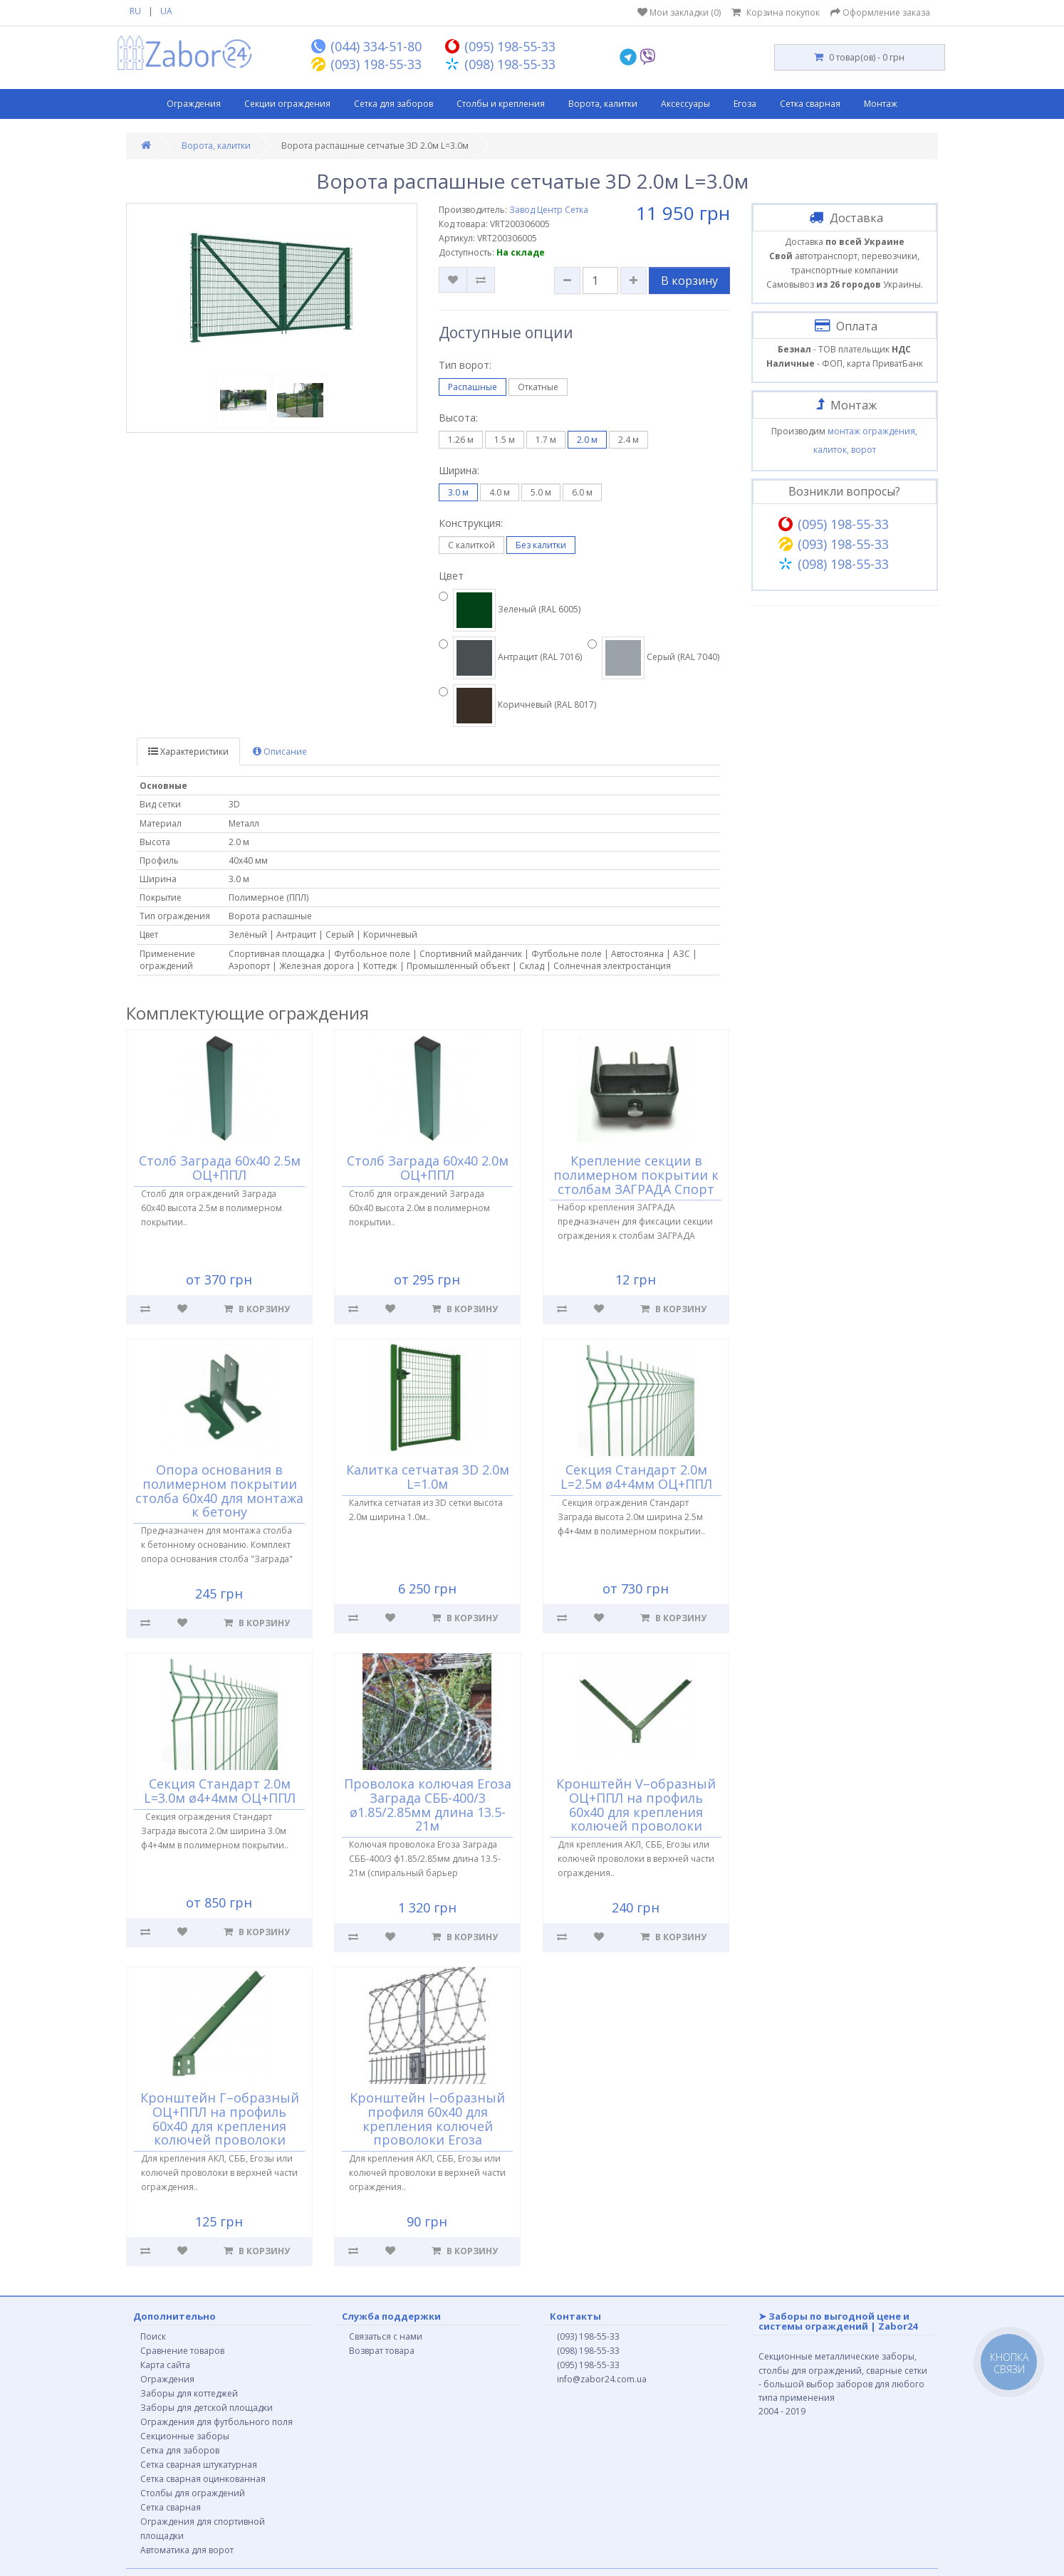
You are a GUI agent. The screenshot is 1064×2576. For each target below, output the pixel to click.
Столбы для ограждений (192, 2493)
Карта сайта (165, 2365)
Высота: (458, 417)
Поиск (153, 2336)
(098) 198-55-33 (588, 2351)
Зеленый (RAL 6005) (509, 610)
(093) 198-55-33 (588, 2336)
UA (166, 11)
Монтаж (880, 104)
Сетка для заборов (393, 104)
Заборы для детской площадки (206, 2408)
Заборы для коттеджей (189, 2393)
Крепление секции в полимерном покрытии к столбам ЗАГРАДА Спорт (636, 1175)
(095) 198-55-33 (588, 2365)
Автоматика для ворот (187, 2550)
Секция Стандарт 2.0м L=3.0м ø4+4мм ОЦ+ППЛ (220, 1790)
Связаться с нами (385, 2336)
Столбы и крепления (501, 104)
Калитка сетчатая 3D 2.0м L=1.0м (427, 1476)
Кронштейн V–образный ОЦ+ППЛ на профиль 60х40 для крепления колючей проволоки (636, 1804)
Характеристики (188, 751)
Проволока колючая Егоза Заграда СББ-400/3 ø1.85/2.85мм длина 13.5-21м (427, 1804)
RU (135, 11)
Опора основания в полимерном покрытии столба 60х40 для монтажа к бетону (219, 1490)
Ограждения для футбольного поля (216, 2422)
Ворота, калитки (602, 104)
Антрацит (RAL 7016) (510, 658)
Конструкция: (471, 523)
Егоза (745, 104)
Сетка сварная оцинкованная (203, 2479)
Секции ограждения (287, 104)
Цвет (451, 575)
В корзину (689, 280)
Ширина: (459, 470)
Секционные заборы (184, 2436)
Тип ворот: (465, 365)
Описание (280, 751)
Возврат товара (381, 2351)
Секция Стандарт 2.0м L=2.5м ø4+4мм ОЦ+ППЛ (636, 1476)
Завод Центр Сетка (548, 210)
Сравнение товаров (182, 2351)
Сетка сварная (810, 104)
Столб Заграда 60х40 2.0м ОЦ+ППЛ (427, 1167)
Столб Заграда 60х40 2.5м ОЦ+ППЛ (220, 1167)
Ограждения (194, 104)
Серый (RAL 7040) (653, 658)
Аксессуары (685, 104)
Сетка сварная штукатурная (198, 2465)
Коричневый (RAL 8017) (517, 705)
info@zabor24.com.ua (602, 2379)
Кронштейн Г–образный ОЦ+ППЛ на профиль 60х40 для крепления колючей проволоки (219, 2118)
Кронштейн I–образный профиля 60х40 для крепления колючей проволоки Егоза (428, 2118)
